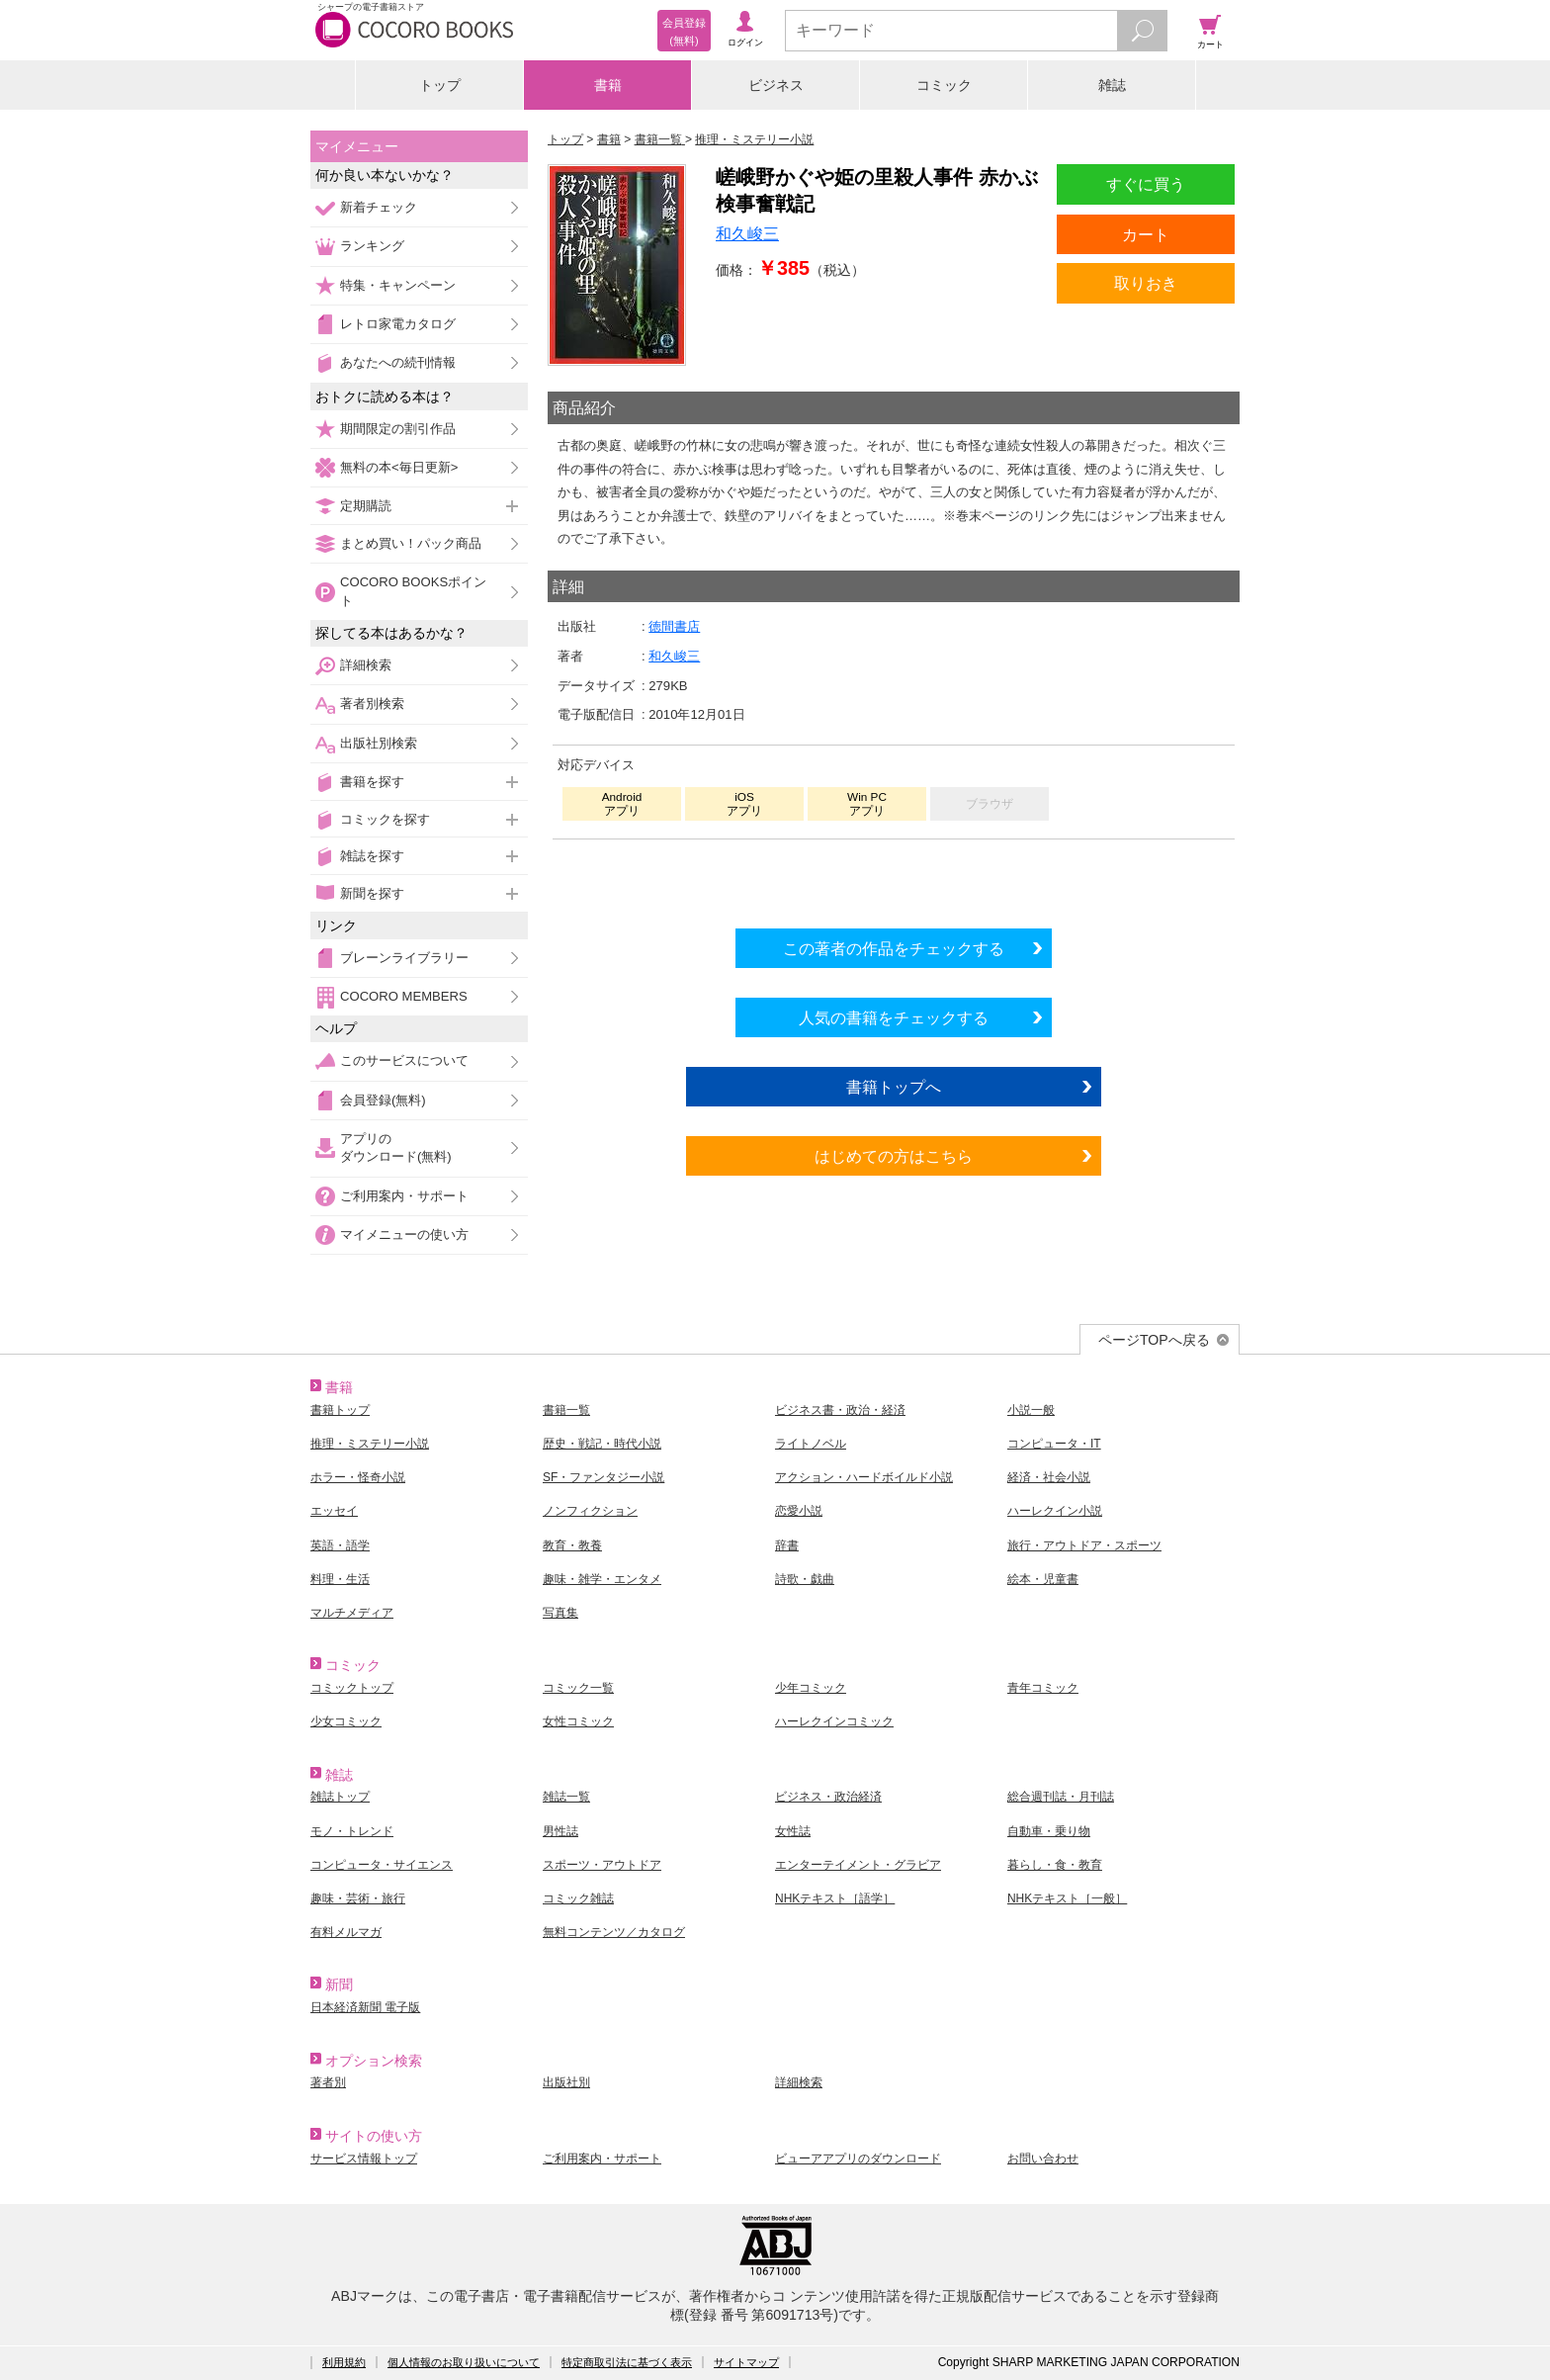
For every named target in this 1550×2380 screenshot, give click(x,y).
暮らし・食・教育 (1054, 1865)
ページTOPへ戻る (1154, 1340)
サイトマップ (746, 2362)
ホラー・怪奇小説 (357, 1477)
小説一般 (1031, 1410)
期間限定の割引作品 (398, 428)
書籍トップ (340, 1410)
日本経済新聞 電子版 (365, 2007)
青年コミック (1042, 1688)
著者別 (328, 2082)
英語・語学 (340, 1545)
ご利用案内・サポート (404, 1196)
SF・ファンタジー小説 (603, 1477)
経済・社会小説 (1048, 1477)
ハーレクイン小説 (1054, 1511)
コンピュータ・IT (1054, 1444)
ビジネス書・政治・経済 (840, 1410)
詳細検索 (365, 665)
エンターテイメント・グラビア (858, 1865)
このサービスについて (404, 1060)
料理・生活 (340, 1579)
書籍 (608, 85)
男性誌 (560, 1831)
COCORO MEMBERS (404, 996)
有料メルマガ (346, 1932)
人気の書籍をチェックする (894, 1017)
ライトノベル (810, 1444)
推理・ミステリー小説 (369, 1444)
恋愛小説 (798, 1511)
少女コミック (346, 1721)
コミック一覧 (578, 1688)
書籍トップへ (893, 1087)
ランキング (372, 245)
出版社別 (566, 2082)
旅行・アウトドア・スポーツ (1084, 1545)
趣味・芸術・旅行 (357, 1898)
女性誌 (793, 1831)
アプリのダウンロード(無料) (396, 1147)
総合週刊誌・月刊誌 (1060, 1797)
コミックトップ (351, 1688)
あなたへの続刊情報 (398, 362)
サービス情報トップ (363, 2158)
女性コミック (578, 1721)
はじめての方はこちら (894, 1156)
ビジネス (776, 85)
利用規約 (344, 2362)
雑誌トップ (340, 1797)
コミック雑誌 (578, 1898)
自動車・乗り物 (1048, 1831)
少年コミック (810, 1688)
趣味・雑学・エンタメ (602, 1579)
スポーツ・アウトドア (602, 1865)
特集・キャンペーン (398, 285)
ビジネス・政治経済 (828, 1797)
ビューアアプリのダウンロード (858, 2158)
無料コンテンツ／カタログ (614, 1932)
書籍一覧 (566, 1410)
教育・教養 (572, 1545)
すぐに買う (1145, 184)
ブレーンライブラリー (404, 957)
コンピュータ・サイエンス (381, 1865)
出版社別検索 (378, 743)
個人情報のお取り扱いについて (464, 2362)
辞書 (787, 1545)
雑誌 (1112, 85)
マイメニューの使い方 (404, 1234)
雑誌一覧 (566, 1797)
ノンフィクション (590, 1511)
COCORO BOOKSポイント (413, 590)
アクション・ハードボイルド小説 (864, 1477)
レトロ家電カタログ (398, 323)
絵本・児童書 (1042, 1579)
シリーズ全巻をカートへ (894, 879)
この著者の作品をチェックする (893, 948)
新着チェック (378, 207)
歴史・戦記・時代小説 (602, 1444)
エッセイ (334, 1511)
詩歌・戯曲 (804, 1579)
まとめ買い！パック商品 (410, 543)
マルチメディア (351, 1613)
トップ (440, 85)
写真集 (560, 1613)
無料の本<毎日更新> (399, 467)
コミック (944, 85)
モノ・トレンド (351, 1831)
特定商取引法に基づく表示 (626, 2362)
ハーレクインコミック (834, 1721)
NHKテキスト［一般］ (1067, 1898)
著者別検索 (372, 703)
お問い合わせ (1042, 2158)
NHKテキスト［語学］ (835, 1898)
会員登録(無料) (383, 1100)
